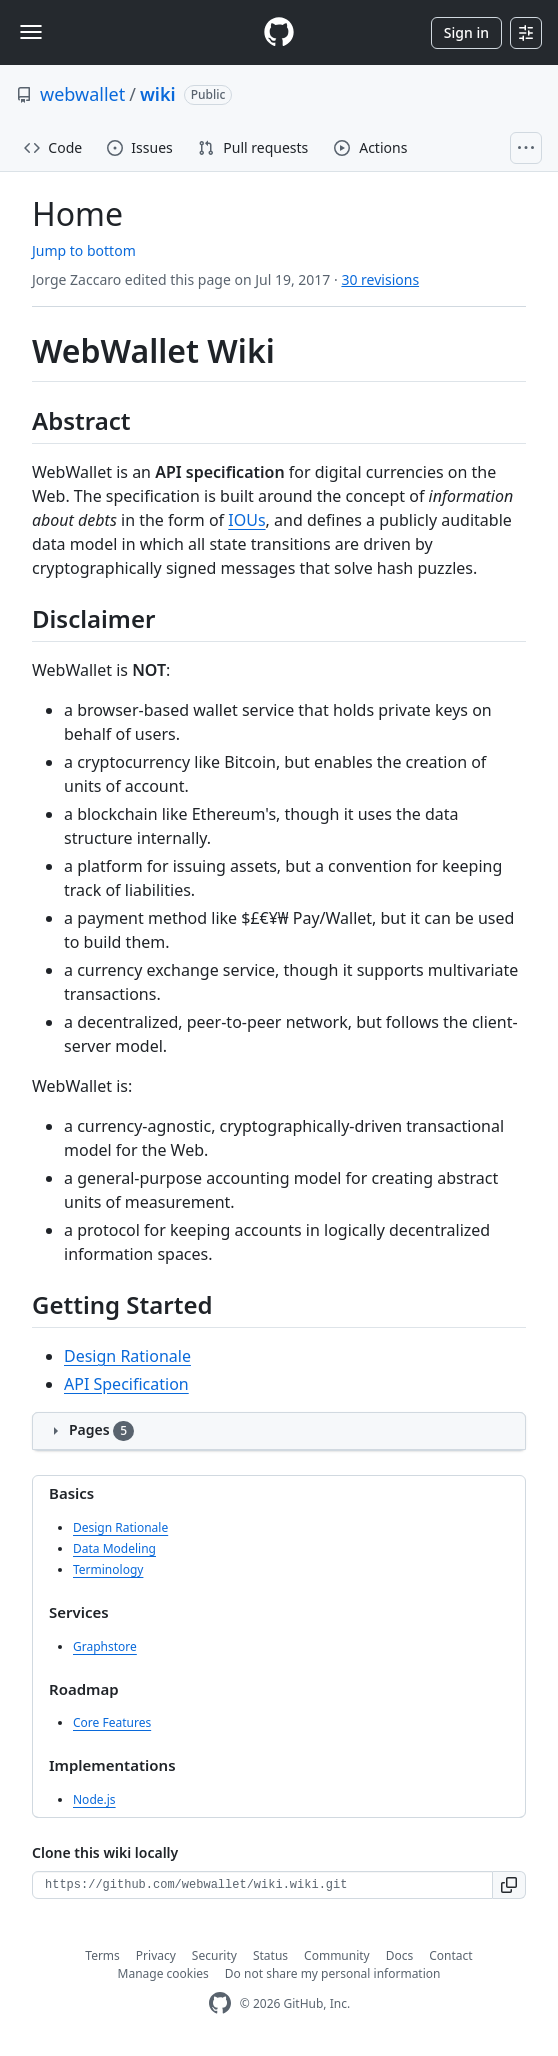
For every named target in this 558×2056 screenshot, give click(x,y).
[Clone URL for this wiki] (262, 1885)
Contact (450, 1955)
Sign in (466, 32)
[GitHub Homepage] (220, 2003)
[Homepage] (279, 32)
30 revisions (380, 279)
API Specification (126, 1384)
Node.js (94, 1799)
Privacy (156, 1955)
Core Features (112, 1722)
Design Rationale (127, 1356)
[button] (509, 1885)
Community (337, 1955)
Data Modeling (114, 1548)
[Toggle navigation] (31, 32)
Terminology (108, 1569)
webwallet (82, 94)
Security (214, 1955)
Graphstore (105, 1646)
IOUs (246, 520)
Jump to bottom (84, 250)
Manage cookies (163, 1973)
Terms (102, 1955)
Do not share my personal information (333, 1973)
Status (270, 1955)
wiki (158, 94)
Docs (400, 1955)
